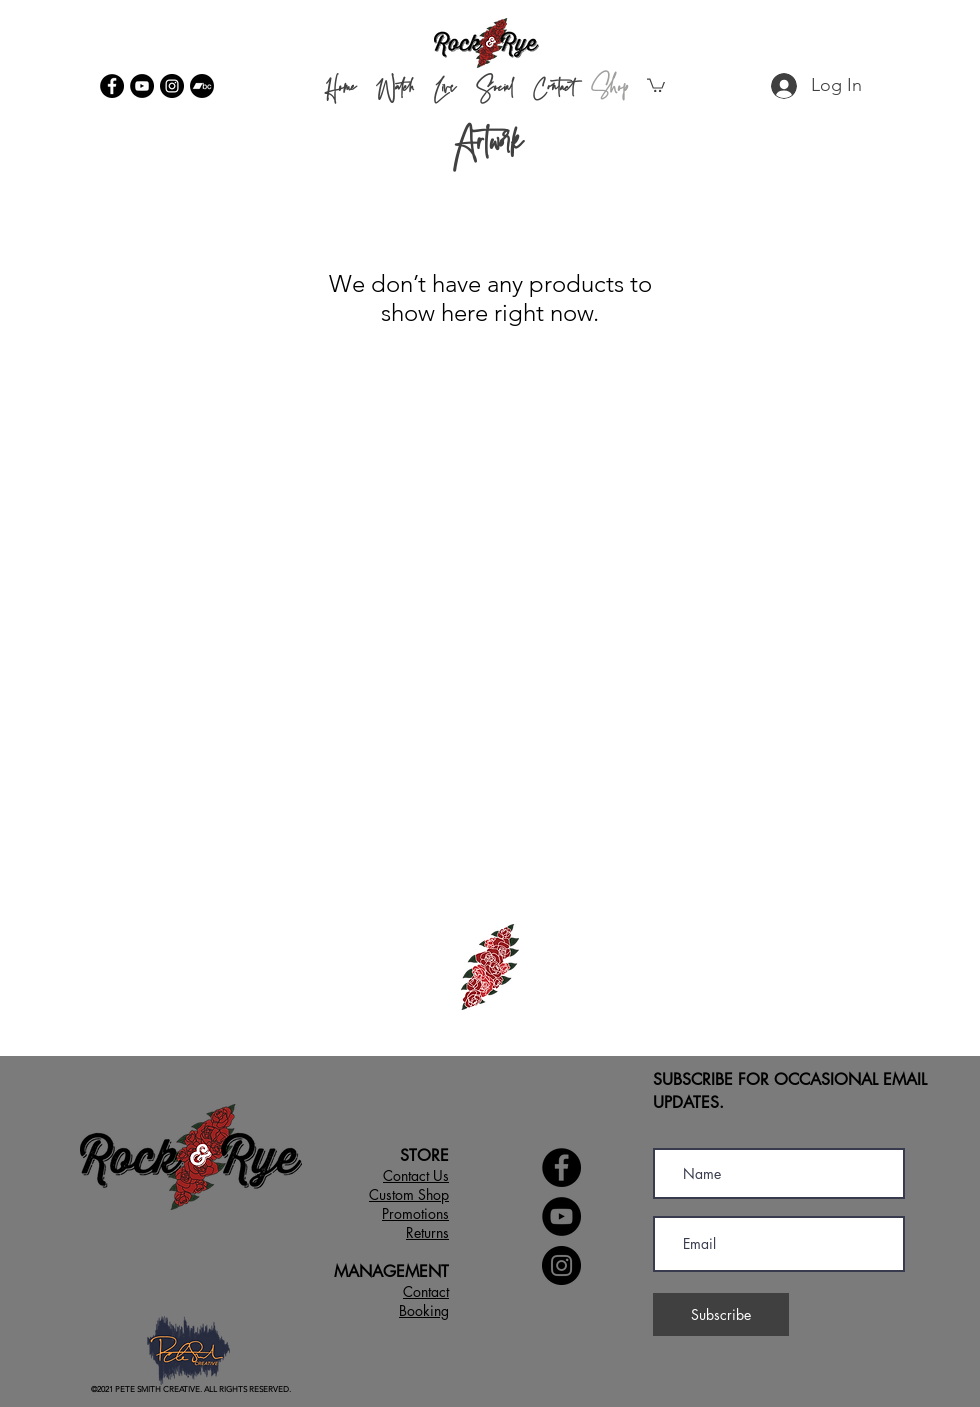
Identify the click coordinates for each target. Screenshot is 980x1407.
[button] (656, 84)
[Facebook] (112, 86)
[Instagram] (172, 86)
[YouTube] (142, 86)
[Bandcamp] (202, 86)
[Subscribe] (721, 1314)
